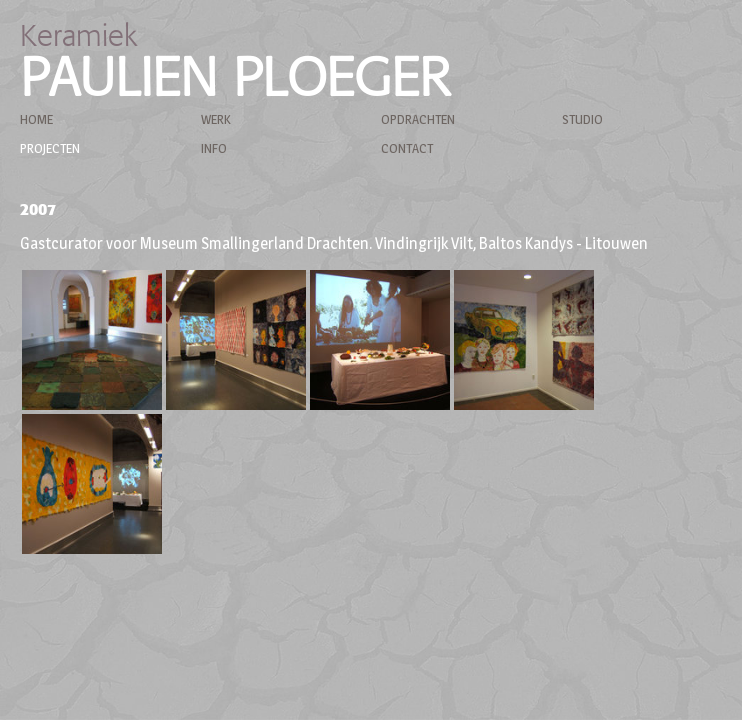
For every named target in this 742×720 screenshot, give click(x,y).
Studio (582, 119)
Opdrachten (418, 119)
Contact (407, 148)
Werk (215, 119)
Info (214, 148)
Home (36, 119)
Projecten (50, 148)
